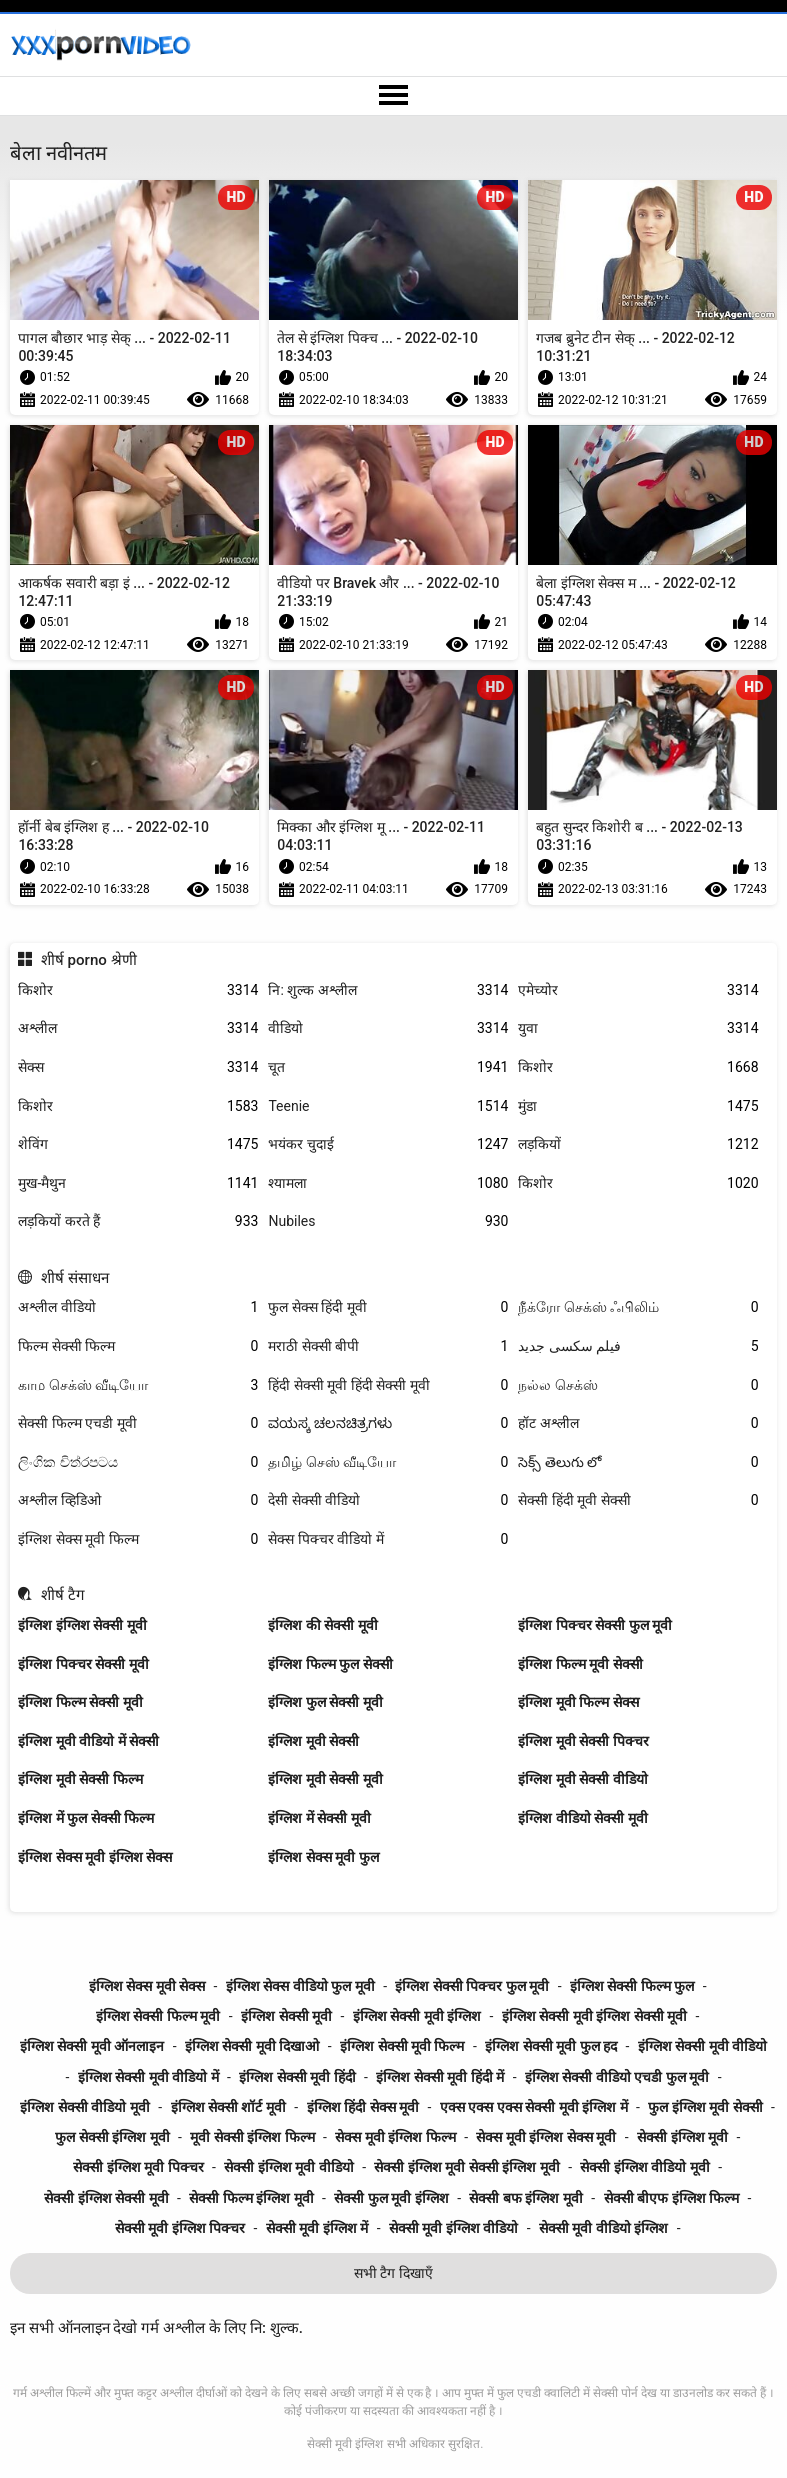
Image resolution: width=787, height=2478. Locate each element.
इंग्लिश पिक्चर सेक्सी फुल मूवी (595, 1625)
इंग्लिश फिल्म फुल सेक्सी (330, 1664)
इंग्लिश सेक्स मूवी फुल (323, 1857)
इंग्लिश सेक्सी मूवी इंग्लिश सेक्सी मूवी (594, 2016)
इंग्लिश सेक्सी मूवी (286, 2016)
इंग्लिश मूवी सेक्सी (313, 1741)
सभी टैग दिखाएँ (393, 2273)
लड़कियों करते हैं (138, 1221)
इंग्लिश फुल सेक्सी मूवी (325, 1702)
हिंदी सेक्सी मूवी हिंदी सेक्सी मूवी (388, 1385)
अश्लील (138, 1028)
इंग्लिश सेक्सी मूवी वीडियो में (148, 2077)
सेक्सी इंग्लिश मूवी (682, 2137)
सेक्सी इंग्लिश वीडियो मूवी (644, 2167)
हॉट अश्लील (638, 1423)
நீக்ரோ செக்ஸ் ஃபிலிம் (638, 1307)
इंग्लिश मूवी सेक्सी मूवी (325, 1779)
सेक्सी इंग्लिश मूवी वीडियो (288, 2167)
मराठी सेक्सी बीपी (388, 1346)
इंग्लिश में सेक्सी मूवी (319, 1818)
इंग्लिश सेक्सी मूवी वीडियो (702, 2046)
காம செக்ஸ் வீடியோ (138, 1385)
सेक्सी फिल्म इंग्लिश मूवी (251, 2198)
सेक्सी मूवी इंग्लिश (345, 2444)
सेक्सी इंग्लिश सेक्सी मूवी (106, 2198)
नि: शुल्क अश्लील (388, 990)
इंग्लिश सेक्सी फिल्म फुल (632, 1986)
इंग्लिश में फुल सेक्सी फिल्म (86, 1818)
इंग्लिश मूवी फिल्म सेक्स (578, 1702)
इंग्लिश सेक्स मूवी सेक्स (147, 1986)
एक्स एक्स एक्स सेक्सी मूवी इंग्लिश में (534, 2107)
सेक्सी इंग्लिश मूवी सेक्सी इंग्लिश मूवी (466, 2167)
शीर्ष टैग (63, 1595)
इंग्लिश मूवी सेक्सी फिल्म (80, 1779)
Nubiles (388, 1221)
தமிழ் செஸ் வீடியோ (388, 1462)
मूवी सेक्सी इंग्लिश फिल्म (252, 2137)
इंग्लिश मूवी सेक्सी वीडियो (582, 1779)
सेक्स (138, 1067)
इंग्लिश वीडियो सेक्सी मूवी (582, 1818)
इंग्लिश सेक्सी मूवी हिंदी (297, 2077)
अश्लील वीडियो (138, 1307)
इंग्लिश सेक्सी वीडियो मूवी (84, 2107)
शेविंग (138, 1144)
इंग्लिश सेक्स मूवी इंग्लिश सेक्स (95, 1857)
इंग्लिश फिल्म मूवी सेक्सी (580, 1664)
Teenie (388, 1106)
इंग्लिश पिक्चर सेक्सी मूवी (83, 1664)
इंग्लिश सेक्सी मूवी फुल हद (551, 2046)
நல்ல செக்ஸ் (638, 1385)
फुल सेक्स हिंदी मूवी (388, 1307)
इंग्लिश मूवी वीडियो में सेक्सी (88, 1741)
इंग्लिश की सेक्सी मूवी (322, 1625)
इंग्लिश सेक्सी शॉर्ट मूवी (228, 2107)
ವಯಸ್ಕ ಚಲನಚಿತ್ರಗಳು (388, 1423)
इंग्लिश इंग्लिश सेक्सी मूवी (82, 1625)
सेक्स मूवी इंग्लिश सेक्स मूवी (546, 2137)
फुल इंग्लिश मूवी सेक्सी (705, 2107)
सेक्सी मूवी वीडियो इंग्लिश (603, 2228)
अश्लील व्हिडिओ (138, 1500)
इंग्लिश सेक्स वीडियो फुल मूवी (300, 1986)
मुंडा (638, 1106)
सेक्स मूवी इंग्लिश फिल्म (395, 2137)
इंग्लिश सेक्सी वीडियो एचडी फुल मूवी (617, 2077)
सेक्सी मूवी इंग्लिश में (317, 2228)
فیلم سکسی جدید (638, 1346)
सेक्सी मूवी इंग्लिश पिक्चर (180, 2228)
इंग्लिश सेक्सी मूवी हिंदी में (440, 2077)
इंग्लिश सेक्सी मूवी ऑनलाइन (92, 2046)
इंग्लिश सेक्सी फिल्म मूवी (158, 2016)
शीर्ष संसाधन (75, 1278)
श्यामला (388, 1183)
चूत (388, 1067)
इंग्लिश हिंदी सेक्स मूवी (363, 2107)
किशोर (138, 990)
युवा (638, 1028)
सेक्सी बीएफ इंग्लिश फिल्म (671, 2198)
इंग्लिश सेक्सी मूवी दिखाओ (252, 2046)
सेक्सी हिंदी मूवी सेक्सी (638, 1500)
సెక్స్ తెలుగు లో (638, 1462)
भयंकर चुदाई (388, 1144)
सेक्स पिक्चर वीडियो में (388, 1539)
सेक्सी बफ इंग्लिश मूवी (525, 2198)
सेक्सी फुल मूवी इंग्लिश (391, 2198)
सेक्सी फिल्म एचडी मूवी (138, 1423)
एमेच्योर (638, 990)
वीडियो (388, 1028)
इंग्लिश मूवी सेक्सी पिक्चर (583, 1741)
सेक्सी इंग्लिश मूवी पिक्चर (138, 2167)
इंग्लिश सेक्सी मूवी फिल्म (402, 2046)
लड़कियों (638, 1144)
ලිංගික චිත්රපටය (138, 1462)
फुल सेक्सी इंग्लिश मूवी (112, 2137)
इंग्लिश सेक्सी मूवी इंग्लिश (417, 2016)
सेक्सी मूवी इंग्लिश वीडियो (453, 2228)
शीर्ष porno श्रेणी (89, 960)
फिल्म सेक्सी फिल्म (138, 1346)
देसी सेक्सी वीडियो (388, 1500)
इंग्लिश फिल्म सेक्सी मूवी (80, 1702)
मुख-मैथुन (138, 1183)
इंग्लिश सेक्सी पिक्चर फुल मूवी (472, 1986)
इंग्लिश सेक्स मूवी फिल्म (138, 1539)
